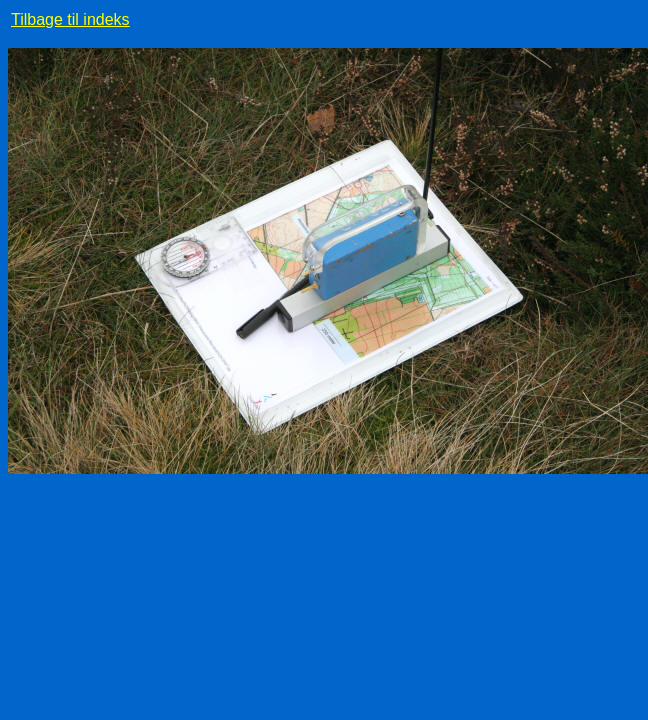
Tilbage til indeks (70, 19)
